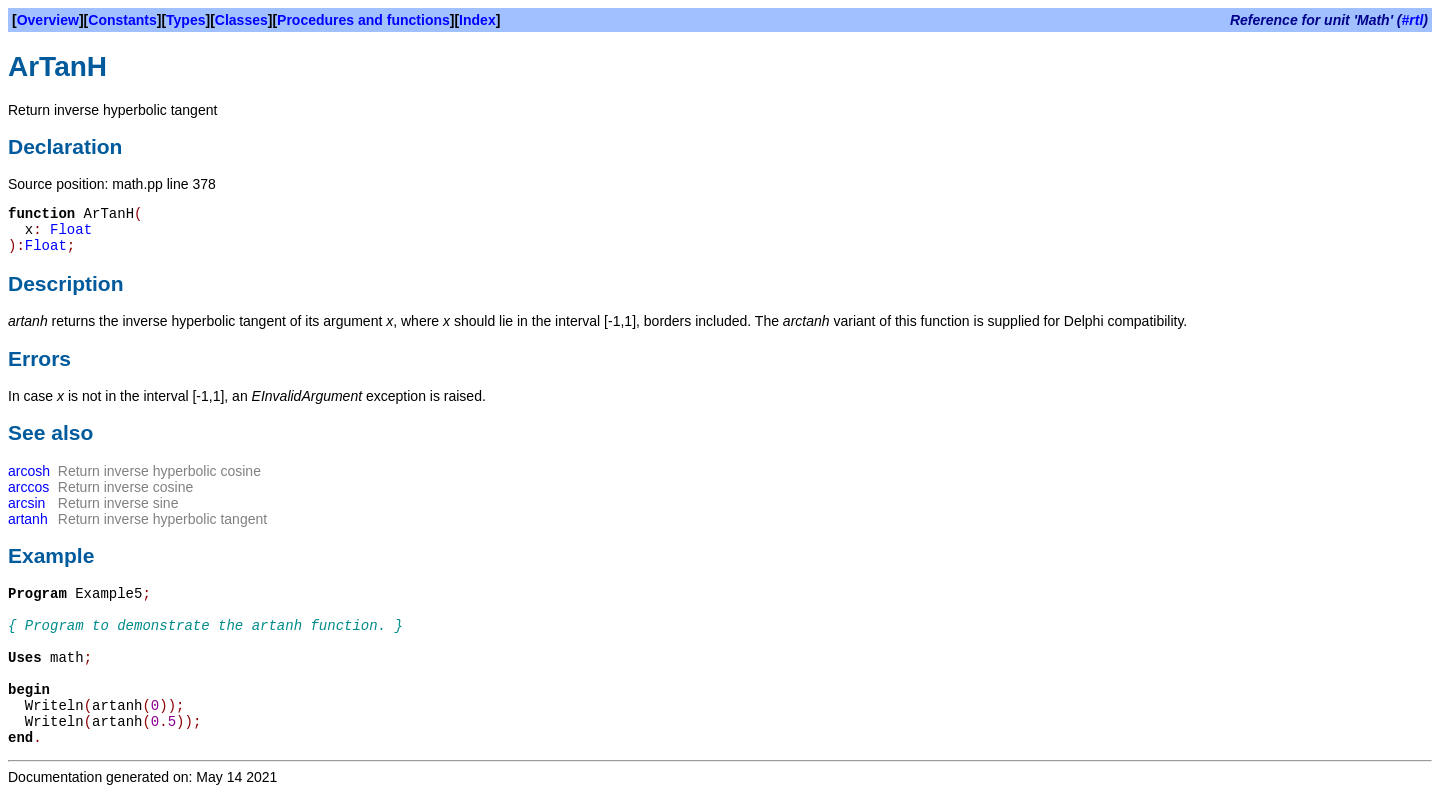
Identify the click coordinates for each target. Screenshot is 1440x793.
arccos (28, 487)
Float (71, 230)
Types (185, 20)
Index (477, 20)
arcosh (29, 471)
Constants (122, 20)
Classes (241, 20)
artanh (28, 519)
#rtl (1413, 20)
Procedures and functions (363, 20)
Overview (48, 20)
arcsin (26, 503)
